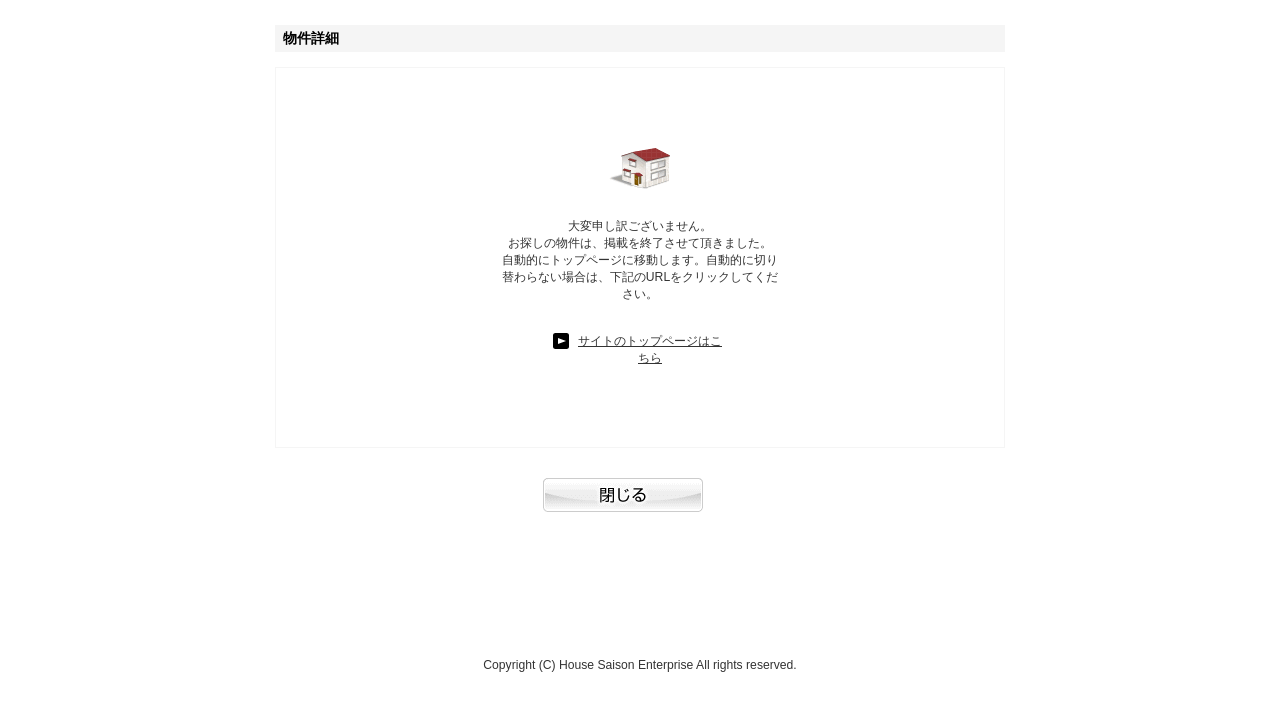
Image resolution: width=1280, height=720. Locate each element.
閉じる (640, 505)
